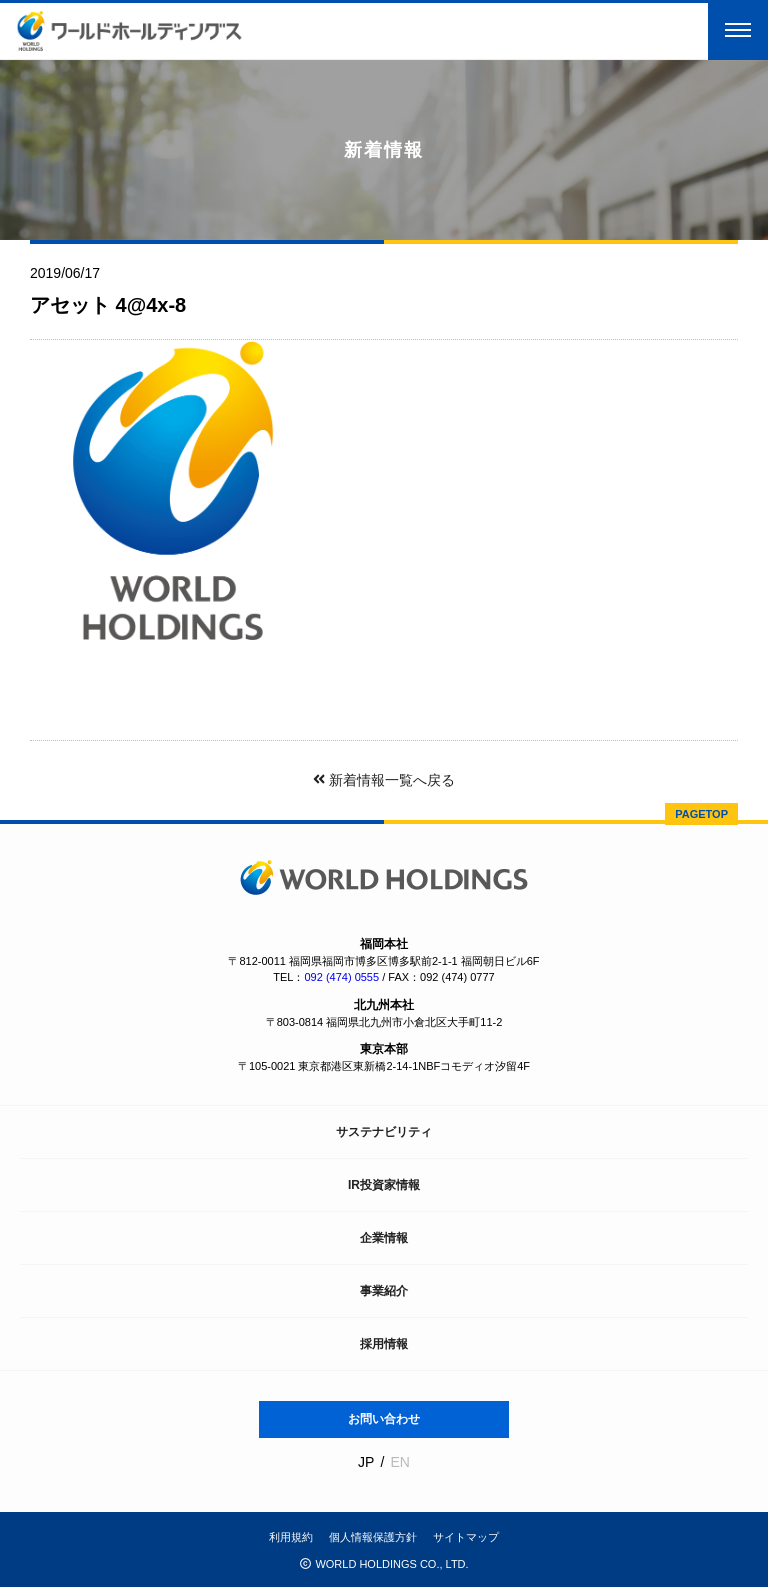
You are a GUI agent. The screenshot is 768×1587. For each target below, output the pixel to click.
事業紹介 (384, 1291)
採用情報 (384, 1344)
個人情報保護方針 (373, 1537)
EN (399, 1462)
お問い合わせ (384, 1419)
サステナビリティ (384, 1132)
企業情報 (384, 1238)
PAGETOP (701, 814)
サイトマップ (466, 1537)
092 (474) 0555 (341, 977)
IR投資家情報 (384, 1185)
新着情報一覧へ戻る (384, 780)
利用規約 (291, 1537)
